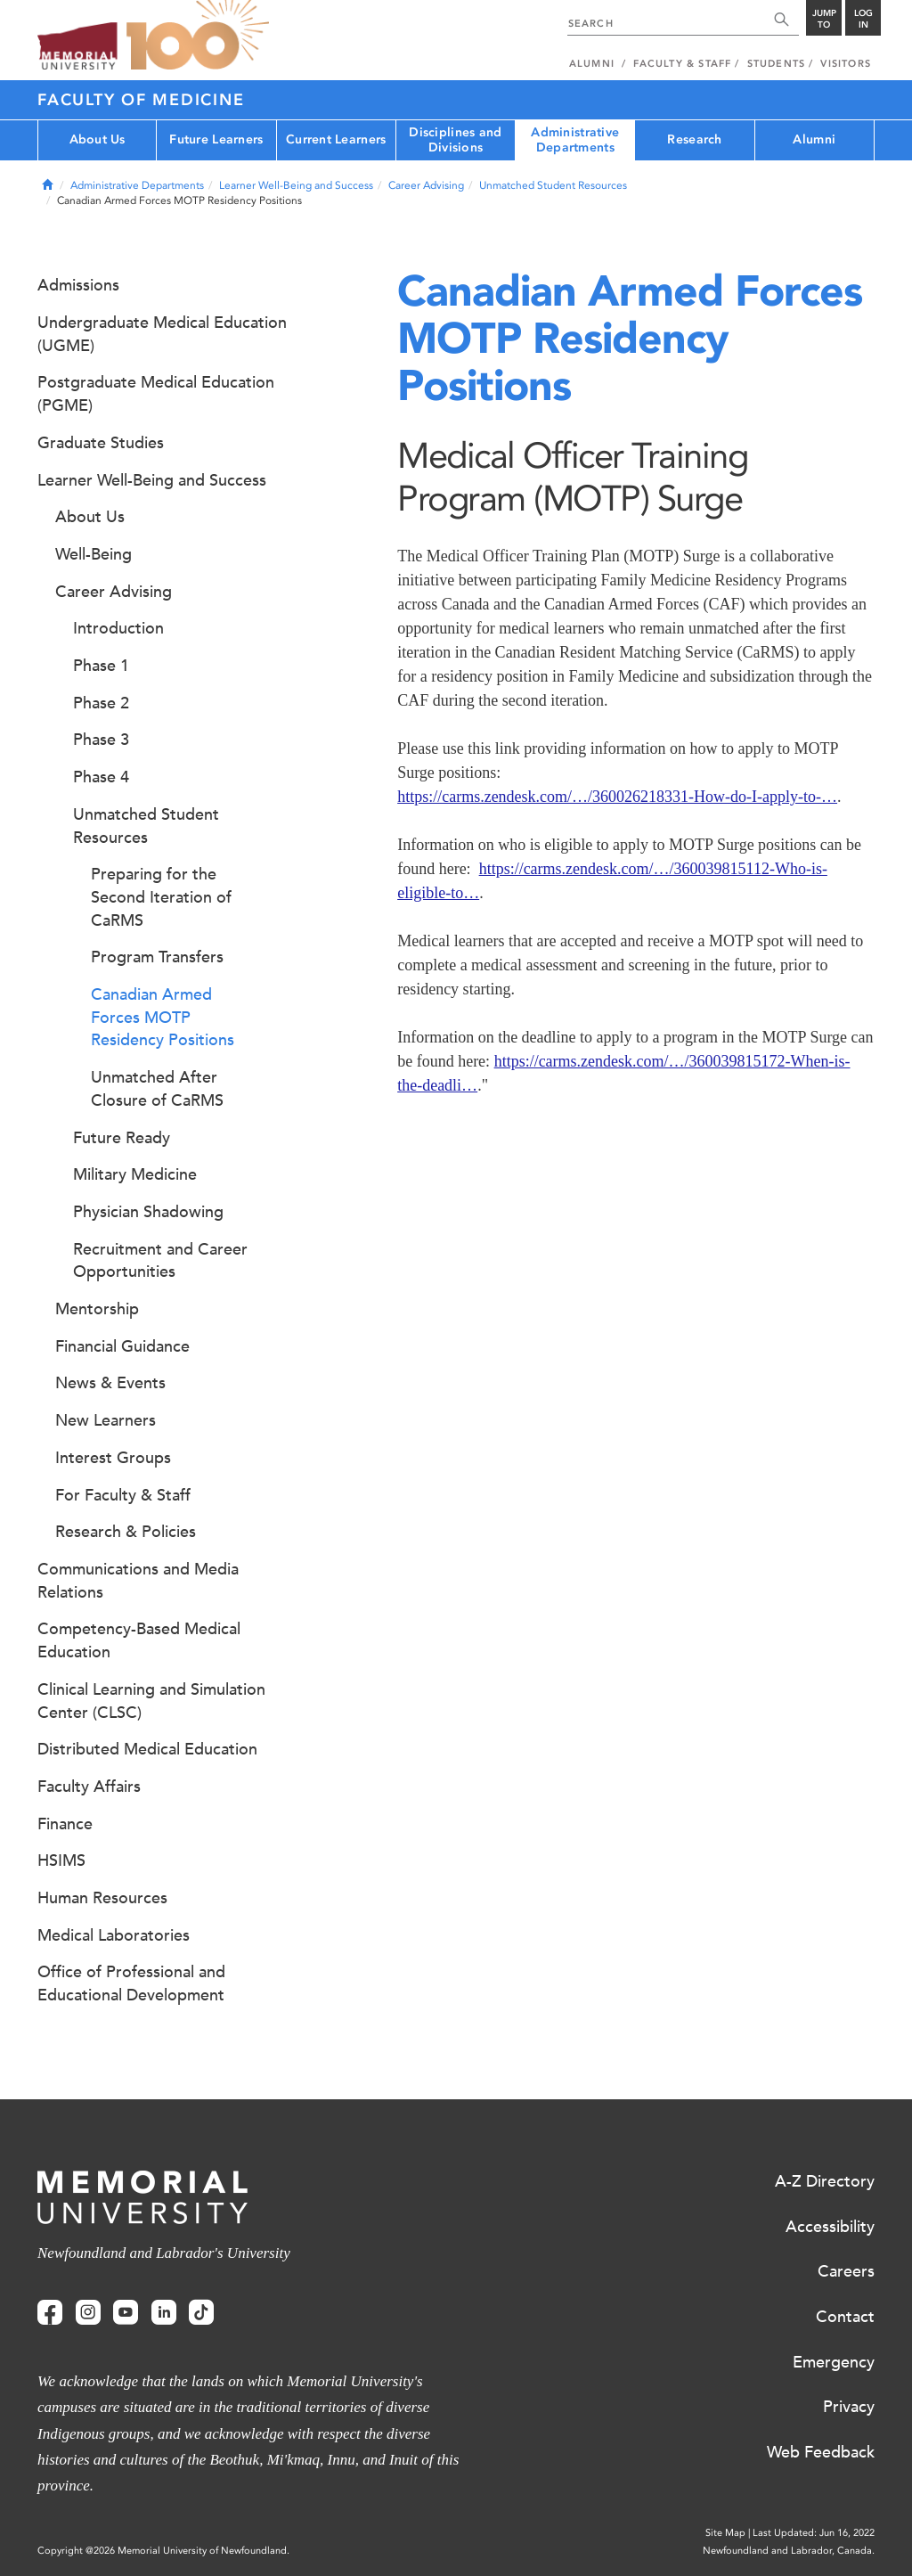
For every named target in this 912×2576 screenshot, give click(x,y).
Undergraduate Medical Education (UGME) (162, 334)
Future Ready (121, 1138)
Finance (65, 1824)
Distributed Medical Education (147, 1749)
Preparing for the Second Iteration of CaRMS (161, 896)
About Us (97, 139)
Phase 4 (101, 777)
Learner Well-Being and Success (296, 185)
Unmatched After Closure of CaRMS (157, 1088)
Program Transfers (157, 957)
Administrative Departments (575, 140)
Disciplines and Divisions (455, 140)
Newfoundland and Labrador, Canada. (789, 2550)
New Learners (105, 1420)
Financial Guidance (122, 1346)
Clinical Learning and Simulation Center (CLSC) (151, 1701)
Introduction (118, 628)
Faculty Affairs (89, 1786)
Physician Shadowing (148, 1212)
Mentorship (97, 1309)
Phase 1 (101, 665)
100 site (197, 35)
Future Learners (216, 139)
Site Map (725, 2533)
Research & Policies (125, 1532)
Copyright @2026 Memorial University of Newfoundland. (163, 2550)
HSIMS (61, 1860)
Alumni (814, 139)
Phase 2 (101, 703)
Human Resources (102, 1898)
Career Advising (426, 185)
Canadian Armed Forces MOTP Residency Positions (162, 1017)
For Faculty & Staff (123, 1495)
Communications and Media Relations (138, 1580)
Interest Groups (113, 1458)
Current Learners (336, 139)
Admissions (78, 285)
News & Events (110, 1383)
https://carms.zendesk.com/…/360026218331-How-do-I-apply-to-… (617, 797)
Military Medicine (135, 1174)
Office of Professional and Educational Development (131, 1983)
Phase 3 (101, 739)
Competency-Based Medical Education (138, 1640)
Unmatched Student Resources (553, 185)
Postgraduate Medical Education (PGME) (155, 393)
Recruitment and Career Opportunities (160, 1260)
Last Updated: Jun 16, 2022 (814, 2533)
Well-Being (93, 554)
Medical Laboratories (113, 1935)
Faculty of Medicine (140, 100)
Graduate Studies (100, 443)
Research (694, 139)
